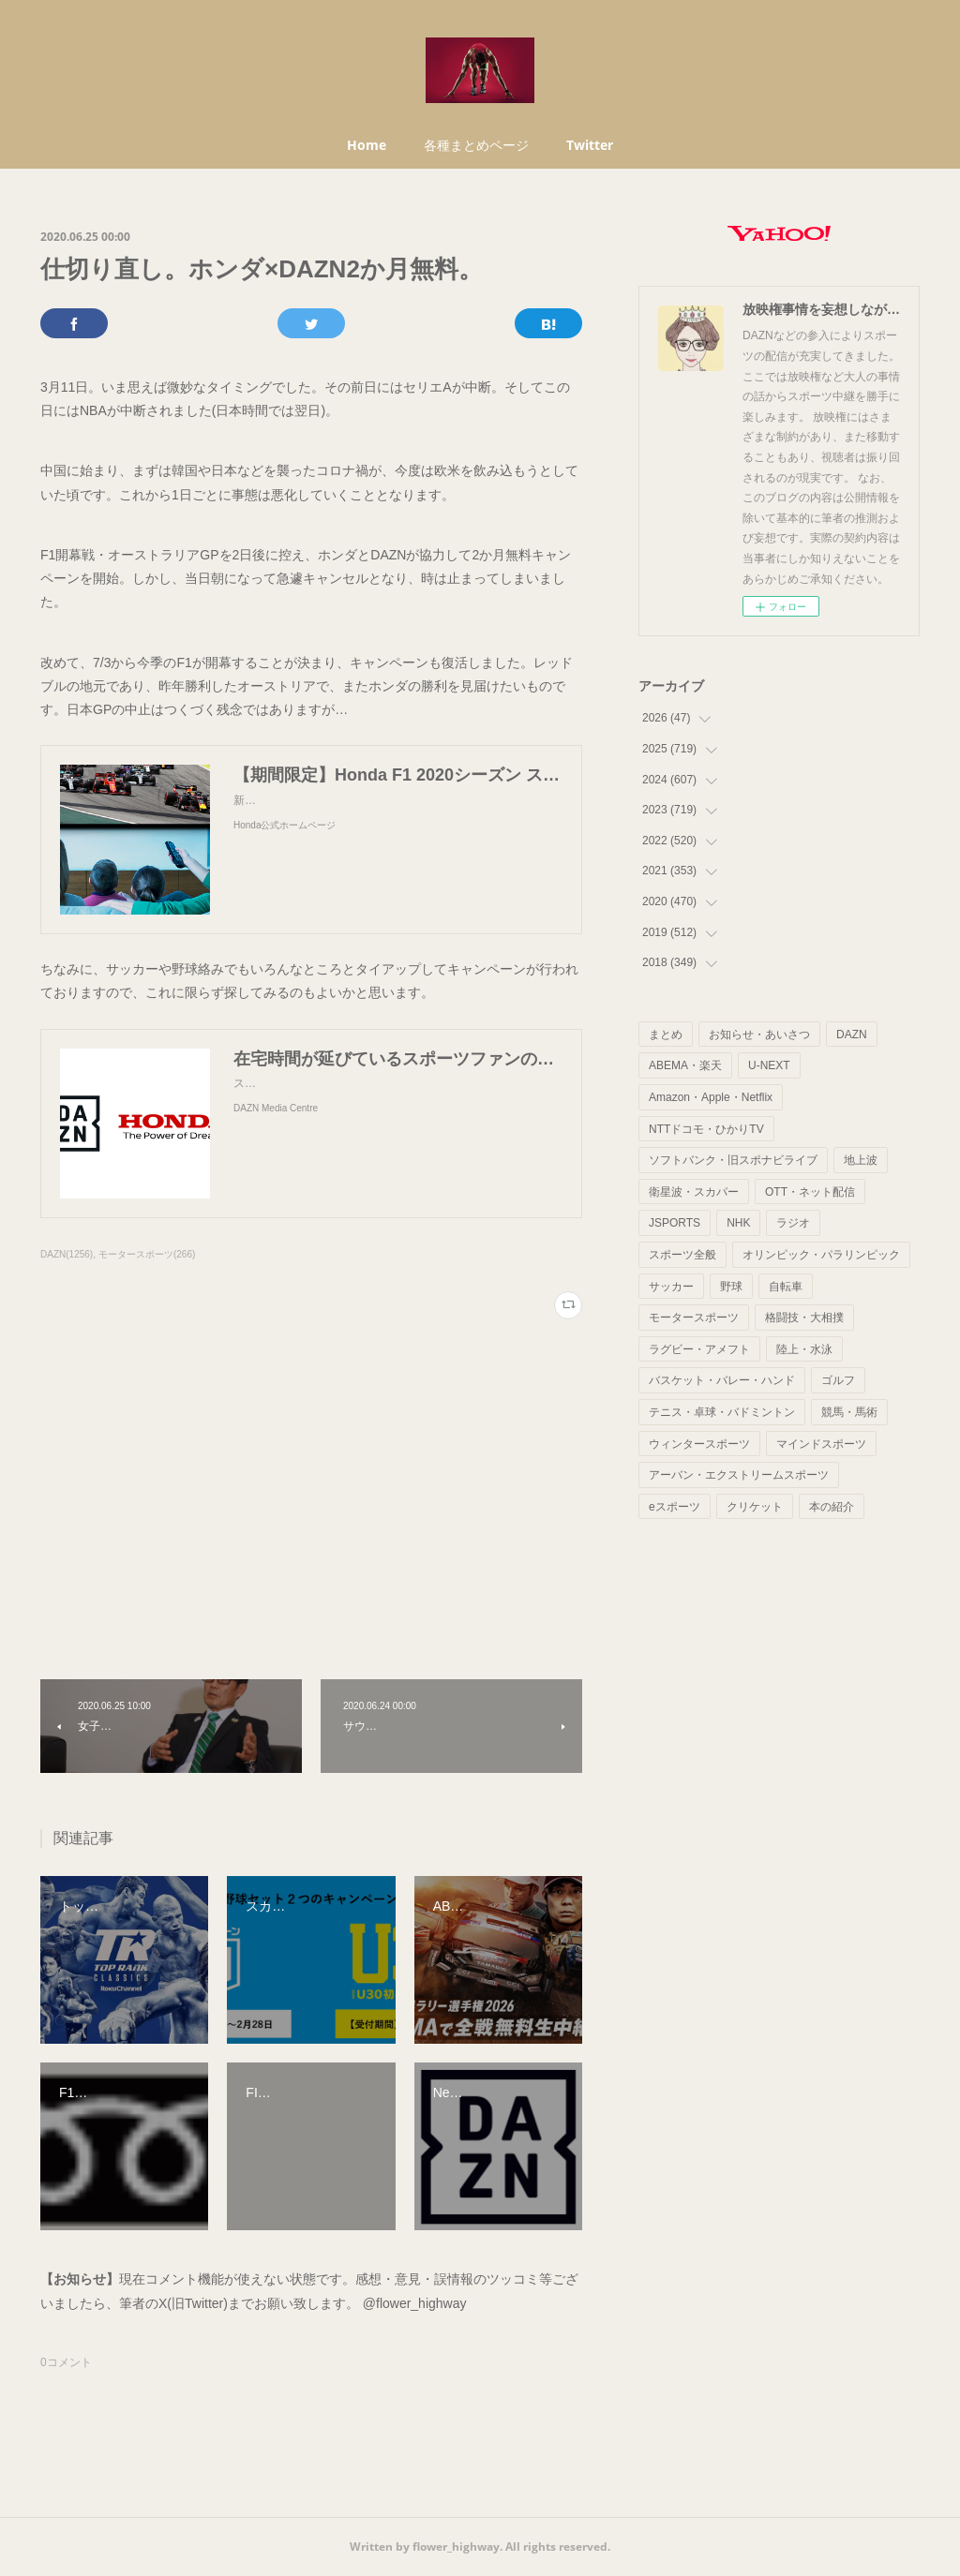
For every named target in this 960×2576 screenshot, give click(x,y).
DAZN (851, 1034)
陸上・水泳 (804, 1349)
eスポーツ (674, 1506)
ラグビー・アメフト (699, 1349)
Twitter (589, 145)
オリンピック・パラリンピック (821, 1254)
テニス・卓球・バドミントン (722, 1412)
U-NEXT (769, 1065)
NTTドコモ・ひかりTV (706, 1129)
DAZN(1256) (66, 1254)
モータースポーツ (694, 1317)
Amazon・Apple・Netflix (710, 1097)
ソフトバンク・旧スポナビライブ (733, 1160)
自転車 (785, 1286)
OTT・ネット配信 (810, 1192)
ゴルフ (838, 1380)
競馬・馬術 (849, 1412)
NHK (738, 1222)
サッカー (671, 1286)
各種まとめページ (476, 145)
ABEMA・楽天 (685, 1065)
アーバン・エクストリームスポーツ (739, 1475)
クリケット (755, 1506)
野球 (731, 1286)
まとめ (665, 1034)
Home (366, 145)
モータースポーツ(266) (146, 1254)
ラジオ (793, 1222)
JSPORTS (674, 1222)
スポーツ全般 (682, 1254)
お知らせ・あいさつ (759, 1034)
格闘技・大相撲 (804, 1317)
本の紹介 (831, 1506)
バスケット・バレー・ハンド (722, 1380)
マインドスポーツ (821, 1444)
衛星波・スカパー (694, 1192)
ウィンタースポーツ (699, 1444)
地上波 (861, 1160)
